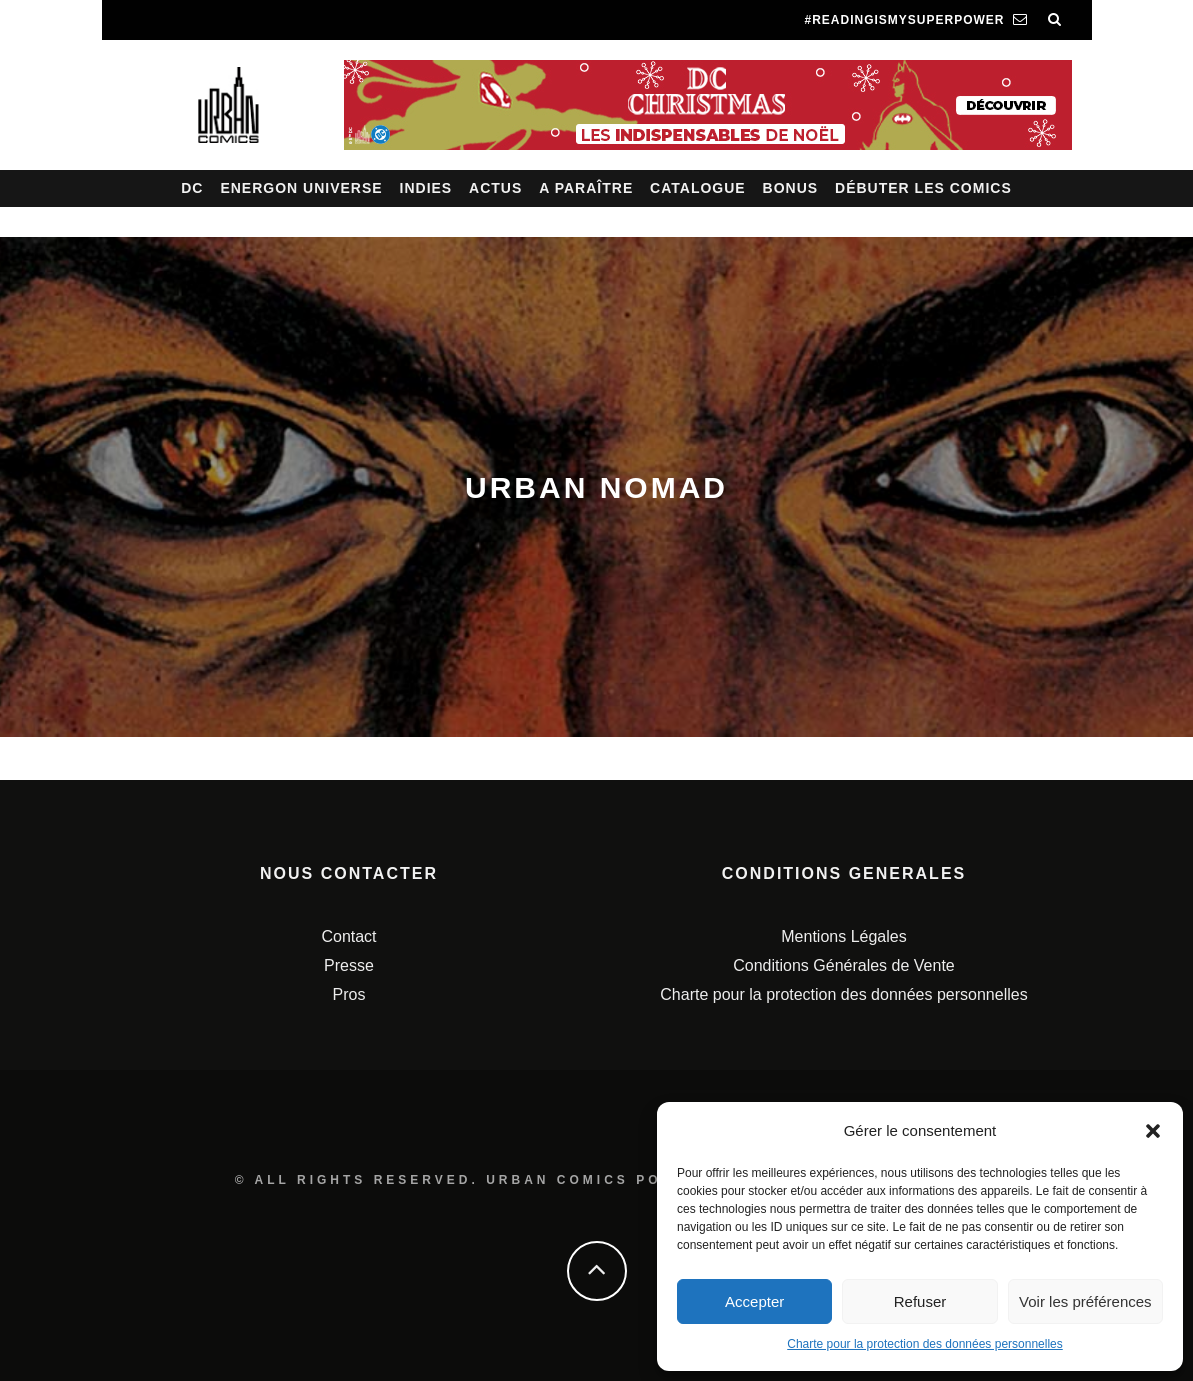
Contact (348, 936)
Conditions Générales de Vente (843, 965)
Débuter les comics (923, 188)
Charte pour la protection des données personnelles (925, 1344)
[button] (1153, 1131)
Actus (495, 188)
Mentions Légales (843, 936)
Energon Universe (301, 188)
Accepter (754, 1301)
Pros (349, 994)
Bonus (791, 188)
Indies (426, 188)
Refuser (920, 1301)
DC (192, 188)
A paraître (586, 188)
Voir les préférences (1085, 1301)
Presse (349, 965)
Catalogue (698, 188)
